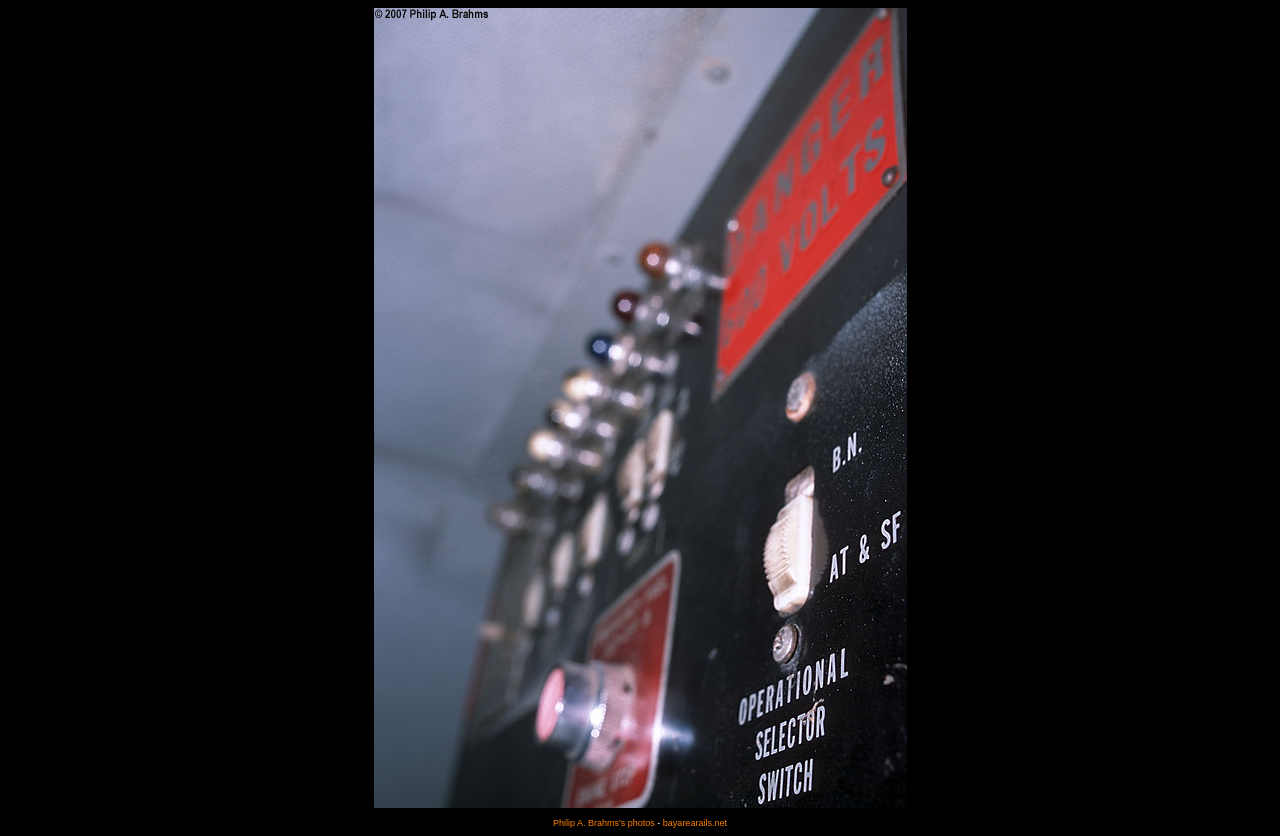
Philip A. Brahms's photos (604, 823)
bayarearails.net (695, 823)
